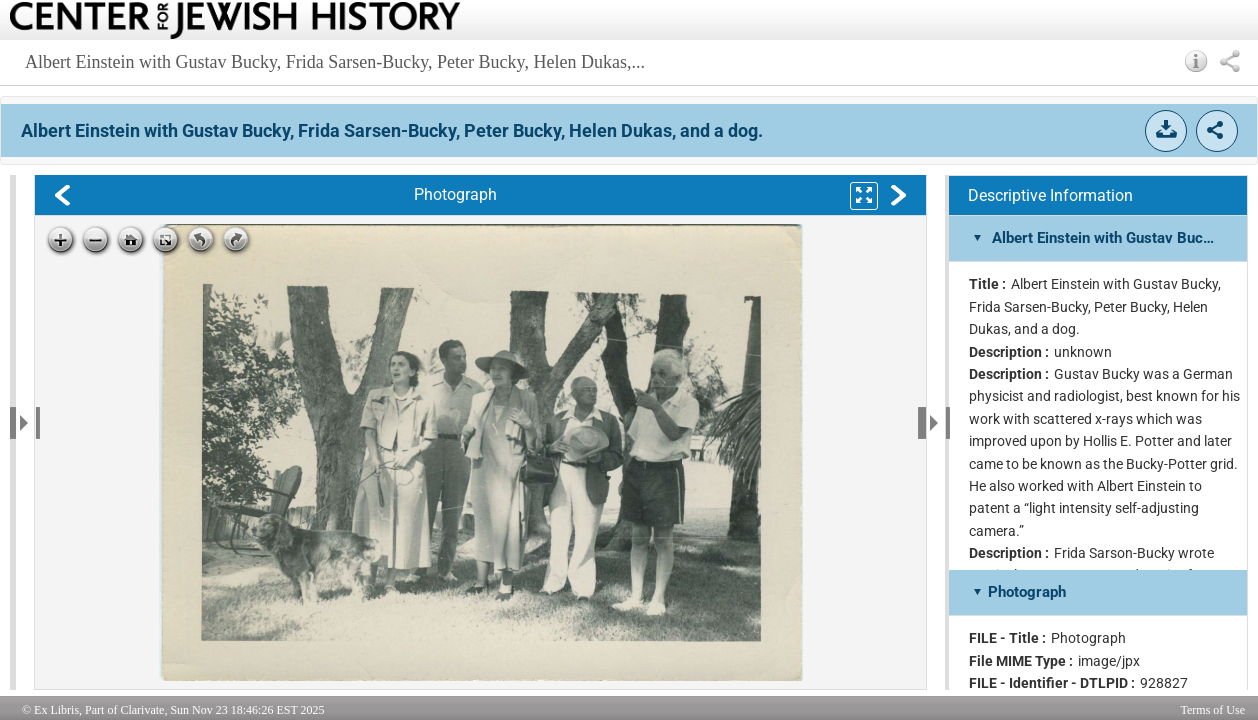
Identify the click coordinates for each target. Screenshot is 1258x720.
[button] (1196, 61)
